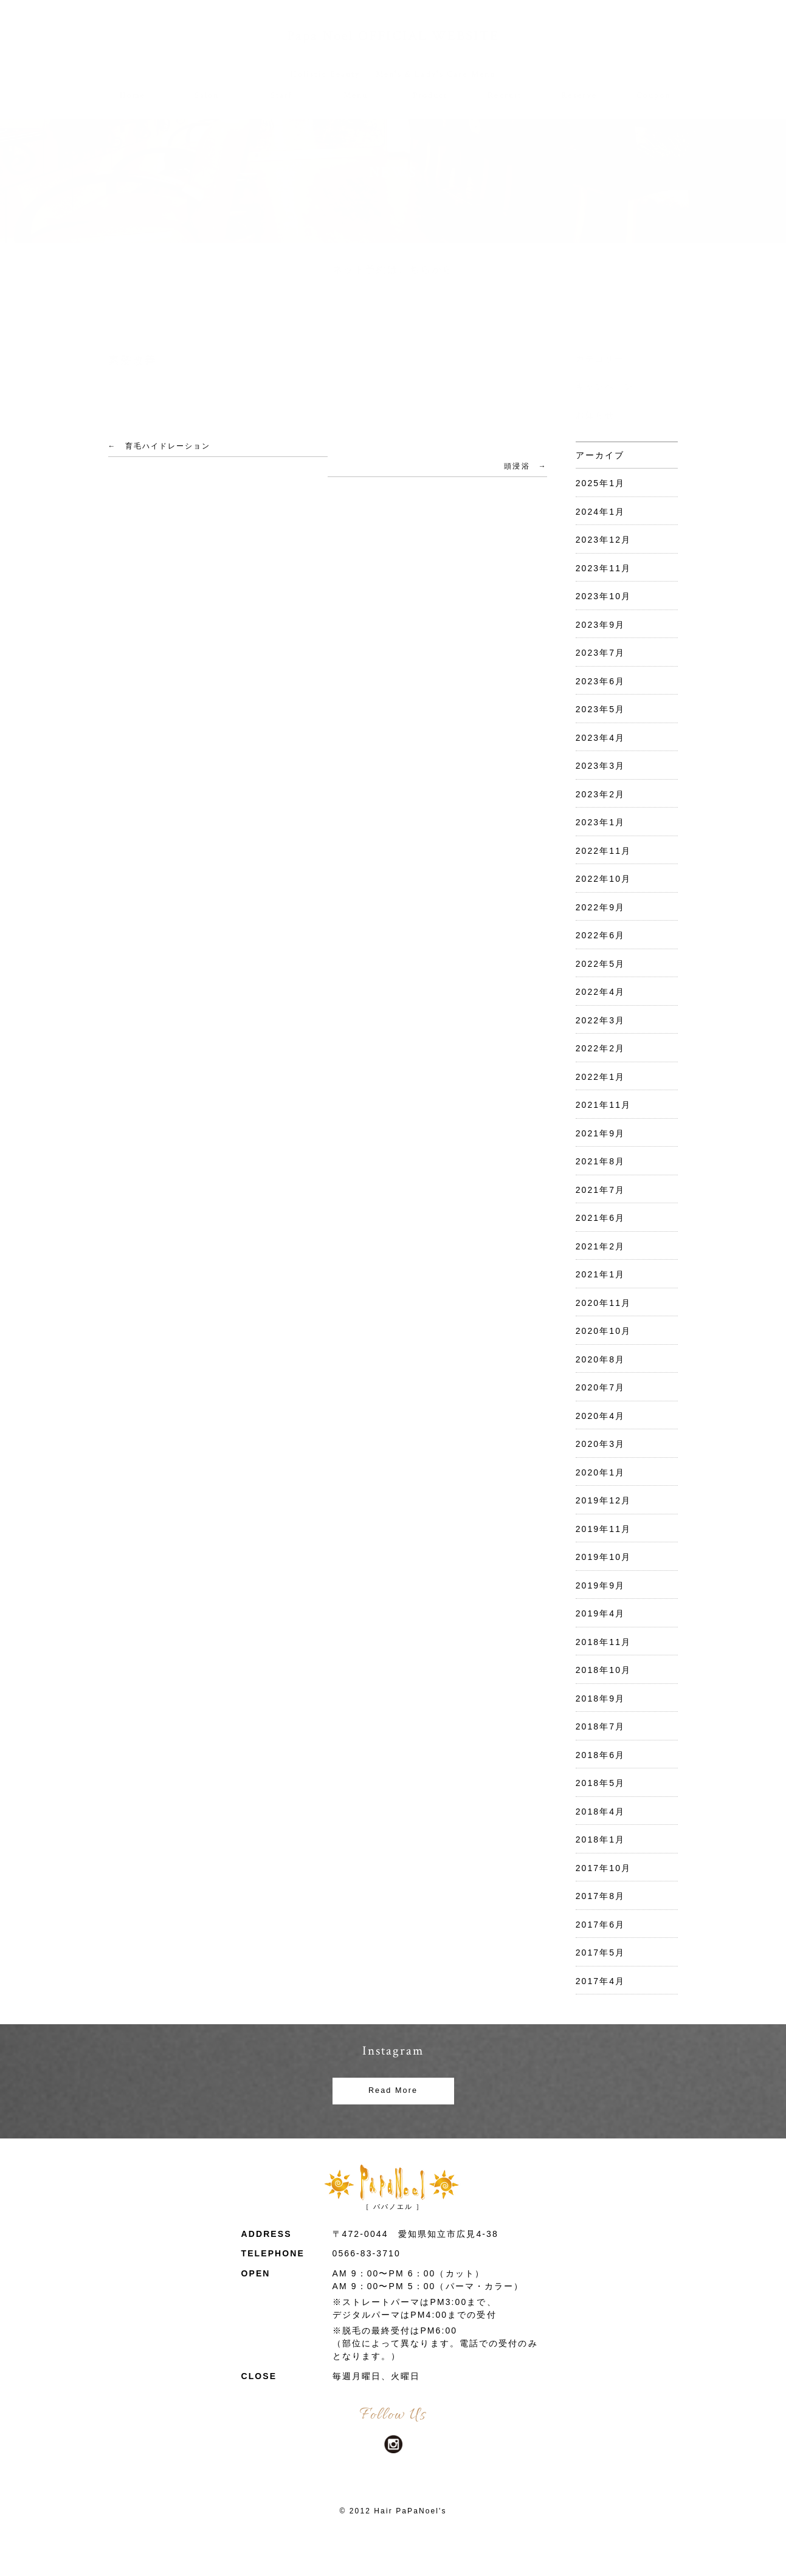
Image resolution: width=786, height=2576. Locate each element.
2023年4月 (601, 738)
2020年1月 (601, 1472)
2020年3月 (601, 1444)
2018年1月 (601, 1839)
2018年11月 (604, 1642)
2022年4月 (601, 992)
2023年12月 (604, 539)
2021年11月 (604, 1105)
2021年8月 (601, 1161)
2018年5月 (601, 1783)
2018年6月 (601, 1755)
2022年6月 (601, 935)
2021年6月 (601, 1218)
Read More (393, 2090)
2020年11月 (604, 1303)
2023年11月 (604, 568)
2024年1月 (601, 512)
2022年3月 (601, 1020)
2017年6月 (601, 1924)
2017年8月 (601, 1896)
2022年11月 (604, 851)
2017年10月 (604, 1868)
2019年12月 (604, 1500)
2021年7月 (601, 1190)
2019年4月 (601, 1613)
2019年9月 (601, 1585)
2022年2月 (601, 1048)
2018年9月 (601, 1698)
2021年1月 (601, 1274)
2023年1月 (601, 822)
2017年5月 (601, 1952)
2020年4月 (601, 1416)
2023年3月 (601, 766)
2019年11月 (604, 1529)
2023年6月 (601, 681)
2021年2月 (601, 1246)
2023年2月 (601, 794)
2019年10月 (604, 1557)
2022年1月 (601, 1077)
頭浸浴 (516, 466)
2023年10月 (604, 596)
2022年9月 (601, 907)
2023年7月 (601, 653)
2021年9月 (601, 1133)
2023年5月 (601, 709)
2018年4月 (601, 1811)
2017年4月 (601, 1981)
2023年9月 (601, 625)
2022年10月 (604, 879)
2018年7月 (601, 1726)
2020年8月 (601, 1359)
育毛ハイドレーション (168, 446)
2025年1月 (601, 483)
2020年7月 (601, 1387)
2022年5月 (601, 964)
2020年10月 (604, 1331)
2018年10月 (604, 1670)
